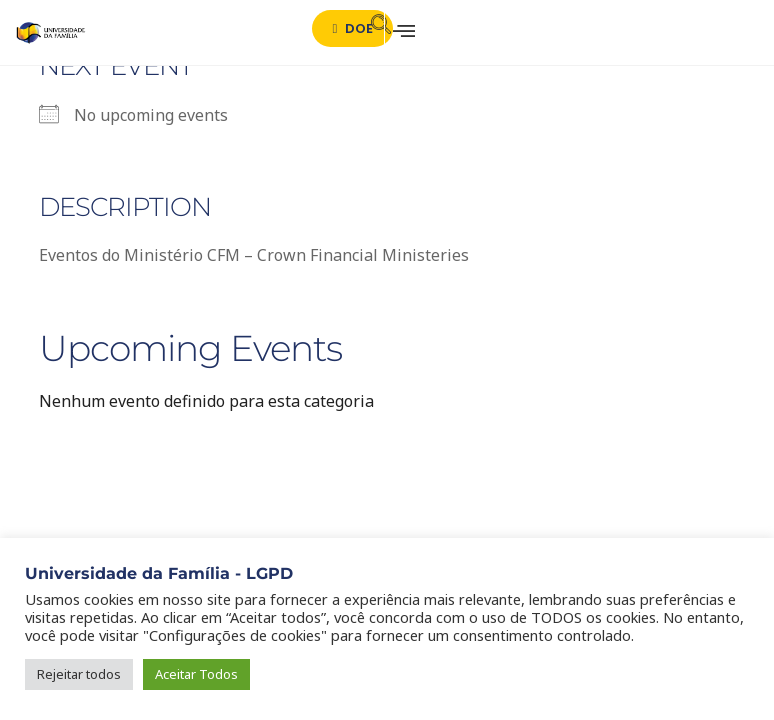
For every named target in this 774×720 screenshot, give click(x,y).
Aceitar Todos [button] (196, 674)
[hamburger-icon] (400, 32)
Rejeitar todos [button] (79, 674)
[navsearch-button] (373, 27)
